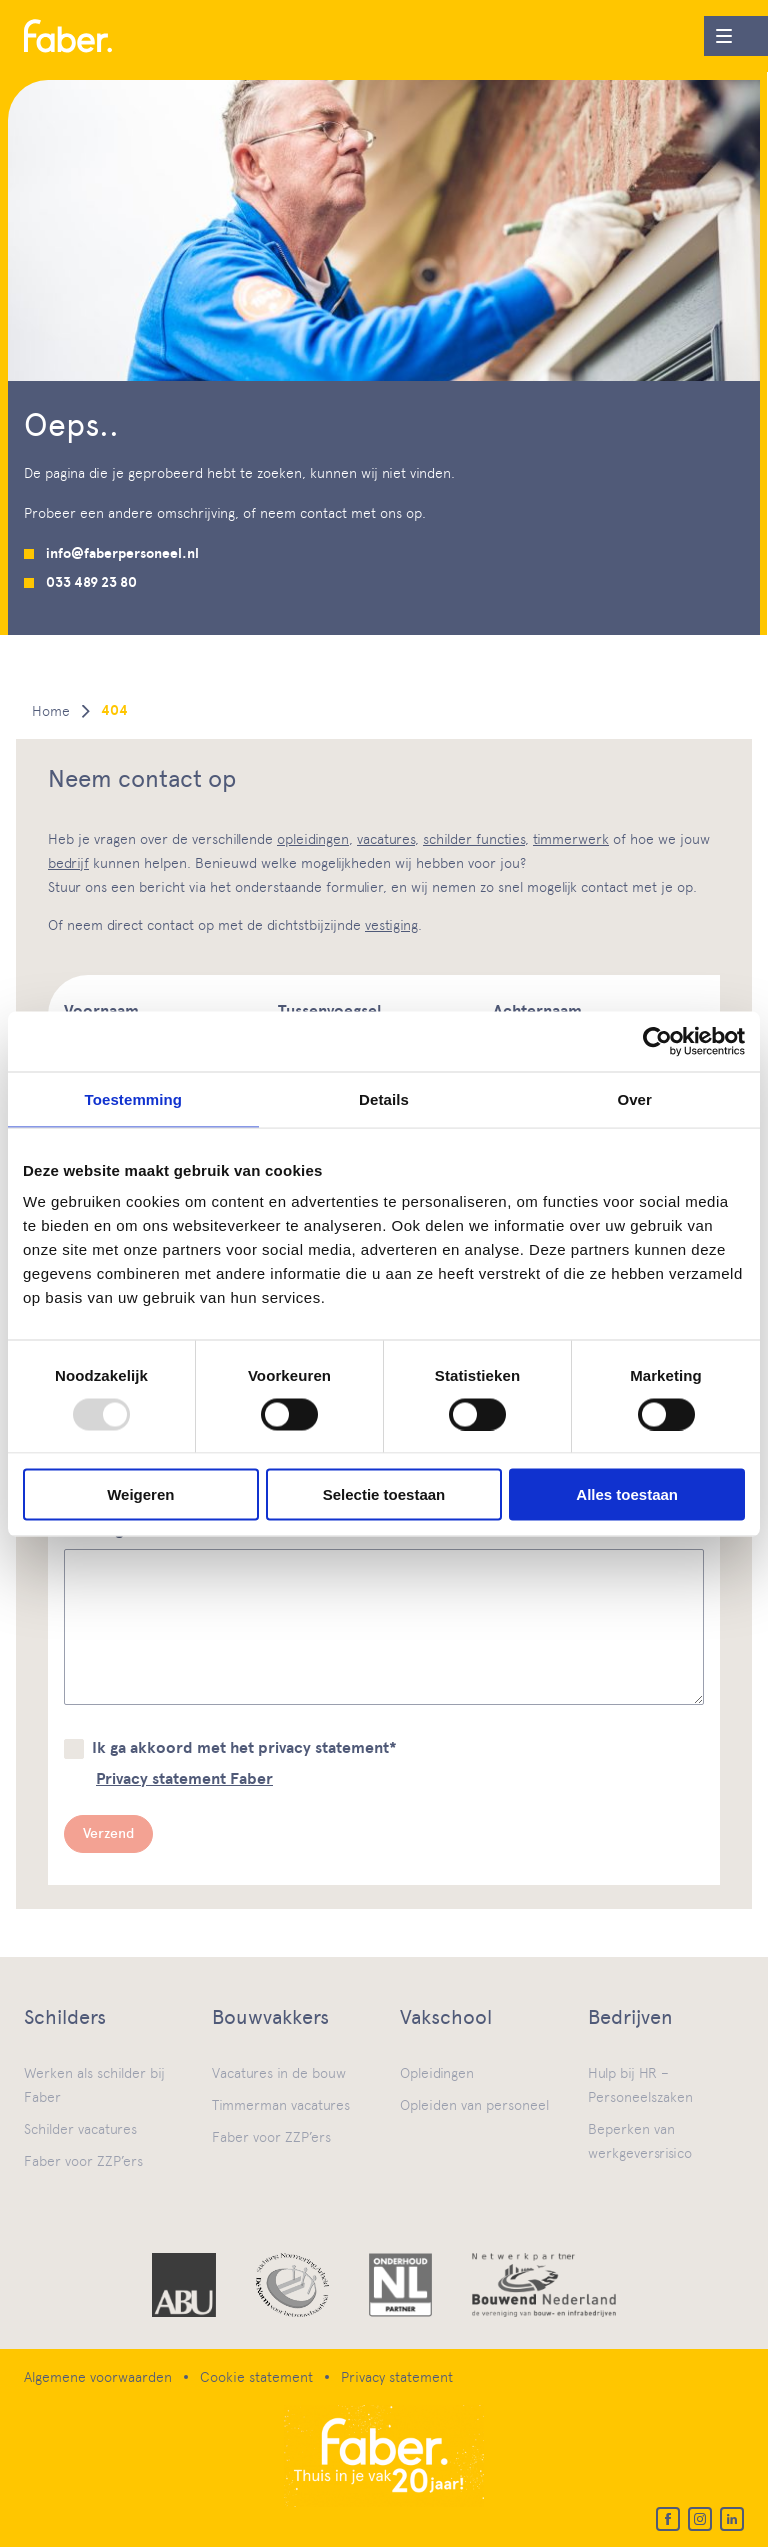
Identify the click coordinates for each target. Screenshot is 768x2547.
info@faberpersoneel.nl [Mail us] (122, 553)
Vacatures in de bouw (279, 2073)
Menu (718, 31)
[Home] (68, 36)
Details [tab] (384, 1098)
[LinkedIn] (732, 2519)
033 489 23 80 (91, 582)
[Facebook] (668, 2519)
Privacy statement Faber (184, 1779)
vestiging (391, 925)
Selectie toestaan (384, 1494)
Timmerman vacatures (281, 2105)
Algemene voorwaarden (98, 2377)
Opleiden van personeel (474, 2105)
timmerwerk (571, 839)
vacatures (386, 839)
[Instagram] (700, 2519)
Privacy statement (397, 2377)
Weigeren (140, 1494)
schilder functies (474, 839)
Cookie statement (256, 2377)
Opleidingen (437, 2073)
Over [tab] (634, 1098)
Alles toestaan (627, 1494)
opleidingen (313, 839)
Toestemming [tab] (134, 1098)
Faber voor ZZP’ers (83, 2161)
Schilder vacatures (80, 2129)
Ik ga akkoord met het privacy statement (244, 1748)
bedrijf (68, 863)
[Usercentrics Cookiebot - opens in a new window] (657, 1041)
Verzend (108, 1833)
